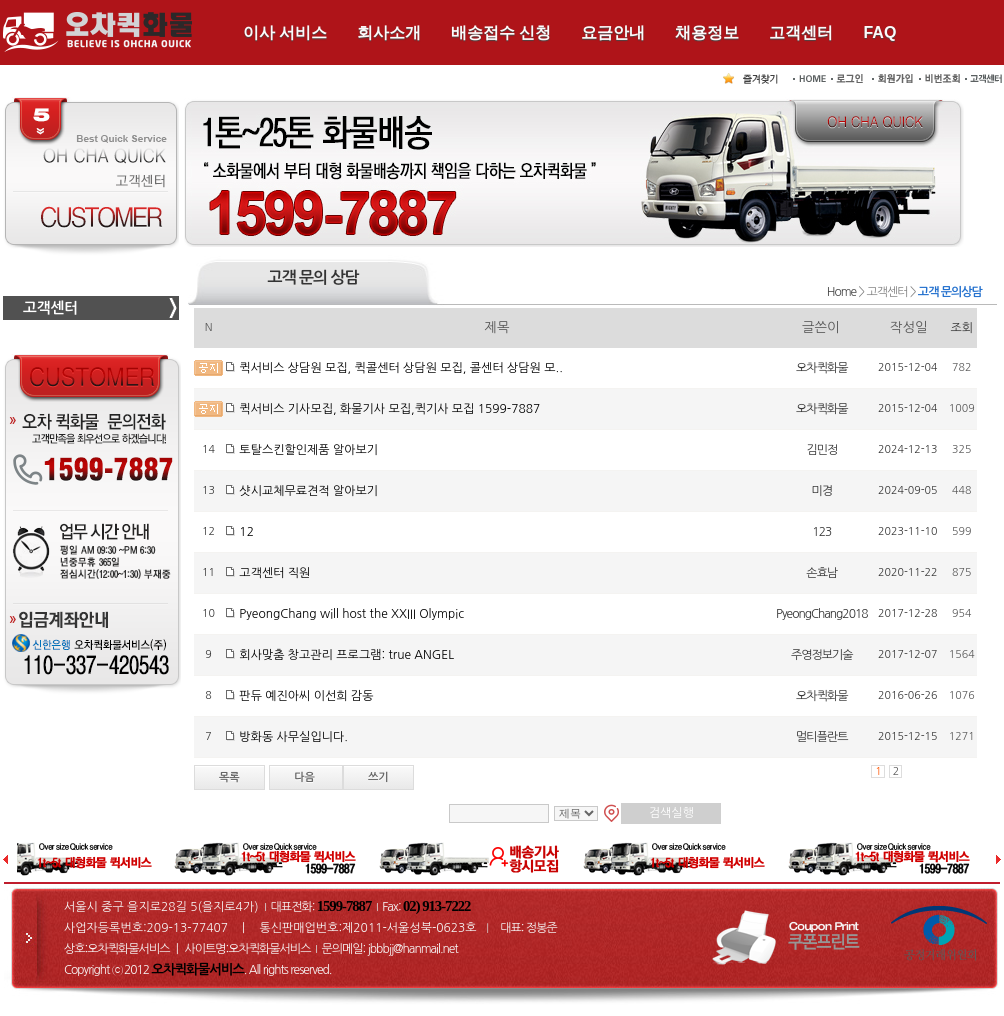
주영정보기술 (822, 655)
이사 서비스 (285, 32)
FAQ (879, 32)
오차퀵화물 (821, 368)
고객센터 (801, 32)
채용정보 (707, 32)
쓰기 (378, 777)
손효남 (821, 573)
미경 (822, 491)
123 (821, 532)
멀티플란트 (821, 737)
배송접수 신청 (501, 32)
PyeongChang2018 (821, 614)
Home (841, 292)
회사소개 (389, 32)
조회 (962, 328)
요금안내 (613, 32)
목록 (229, 777)
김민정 (821, 450)
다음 (306, 777)
